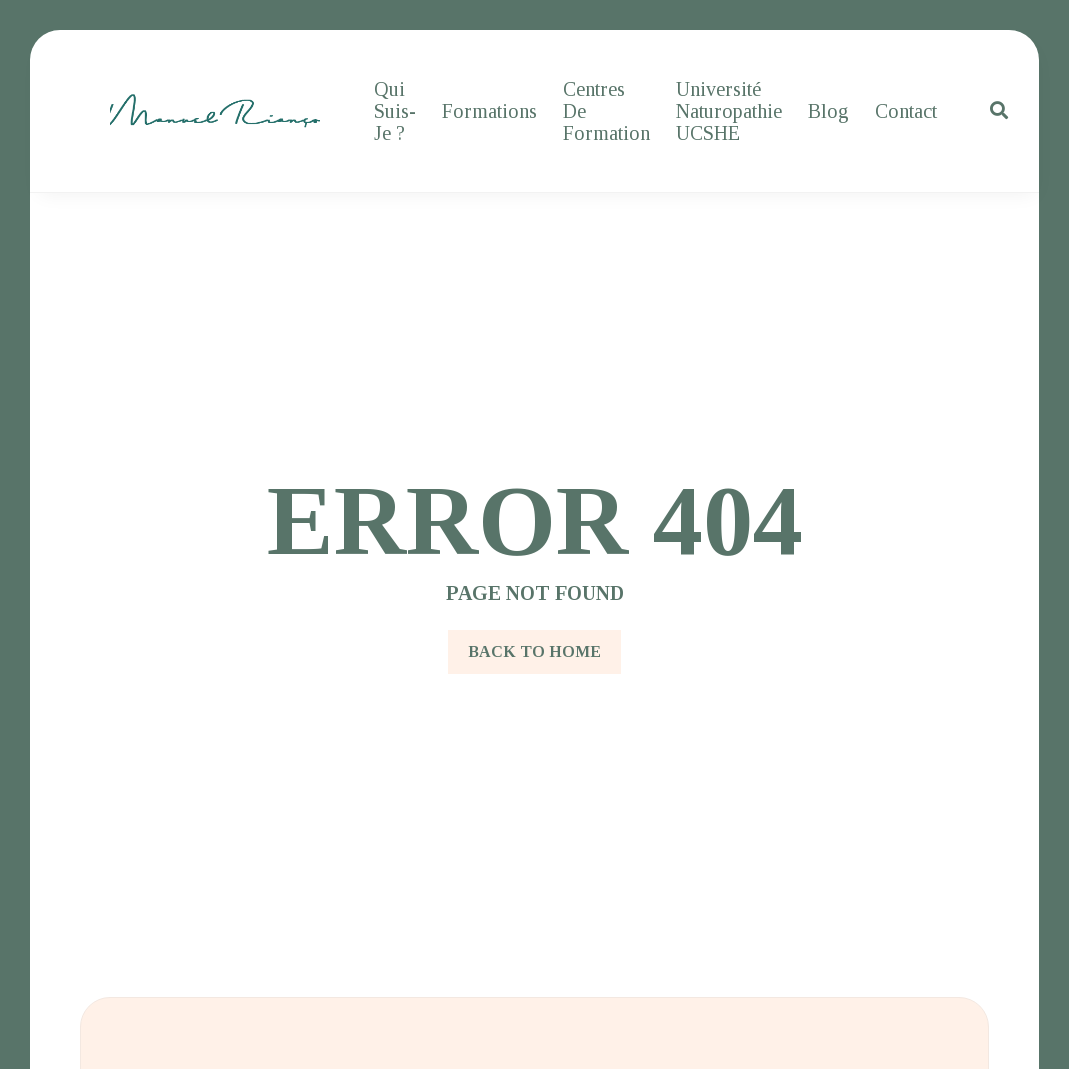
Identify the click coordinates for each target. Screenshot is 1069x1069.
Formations (489, 111)
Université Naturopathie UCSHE (729, 111)
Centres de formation (606, 111)
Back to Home (534, 651)
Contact (906, 111)
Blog (828, 111)
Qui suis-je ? (395, 111)
